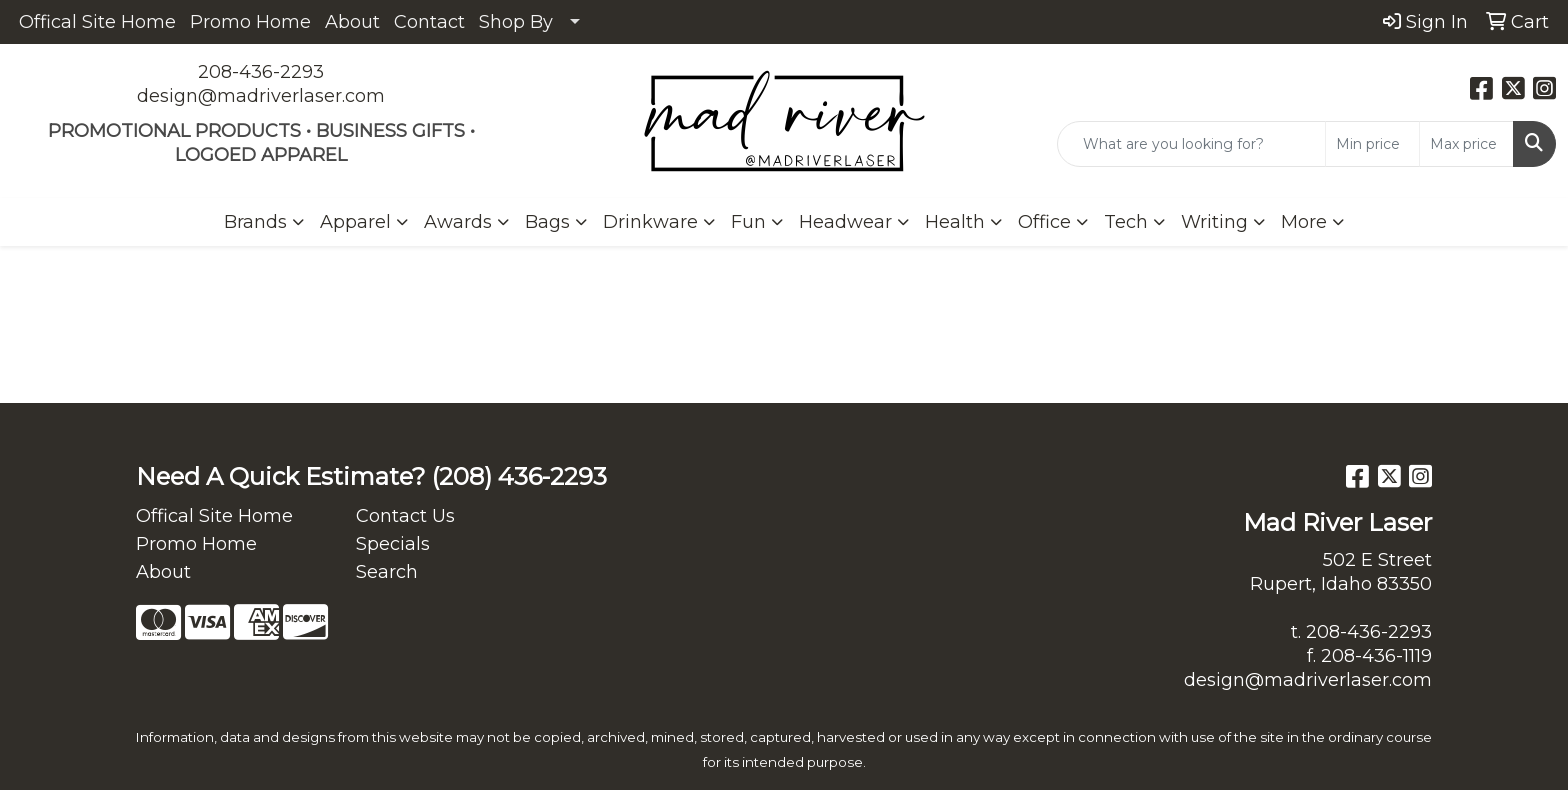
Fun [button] (748, 222)
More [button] (1304, 222)
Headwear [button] (845, 222)
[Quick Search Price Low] (1372, 144)
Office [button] (1044, 222)
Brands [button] (255, 222)
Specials (393, 544)
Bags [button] (547, 222)
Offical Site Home (97, 22)
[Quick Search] (1191, 144)
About (352, 22)
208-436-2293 (261, 72)
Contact (429, 22)
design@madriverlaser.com (261, 96)
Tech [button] (1126, 222)
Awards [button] (458, 222)
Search (387, 572)
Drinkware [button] (650, 222)
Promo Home (250, 22)
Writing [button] (1214, 222)
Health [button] (955, 222)
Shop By (516, 22)
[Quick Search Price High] (1466, 144)
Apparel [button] (355, 222)
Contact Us (405, 516)
